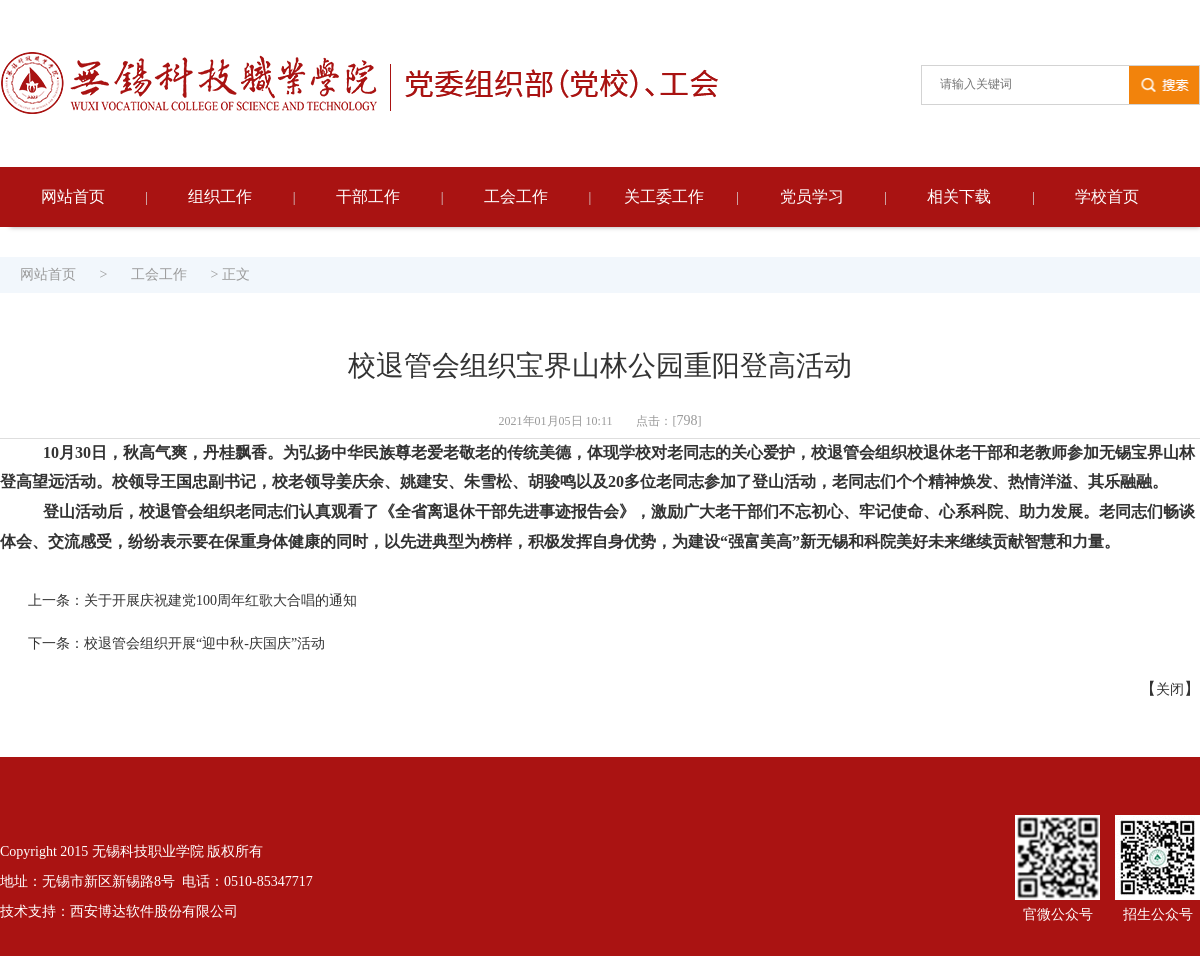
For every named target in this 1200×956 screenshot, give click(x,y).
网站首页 (73, 196)
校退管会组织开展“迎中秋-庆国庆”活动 (204, 643)
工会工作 (516, 196)
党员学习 (812, 196)
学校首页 (1107, 196)
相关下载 (959, 196)
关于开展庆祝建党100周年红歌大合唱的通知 (220, 600)
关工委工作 (664, 196)
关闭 (1170, 689)
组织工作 (220, 196)
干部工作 (368, 196)
